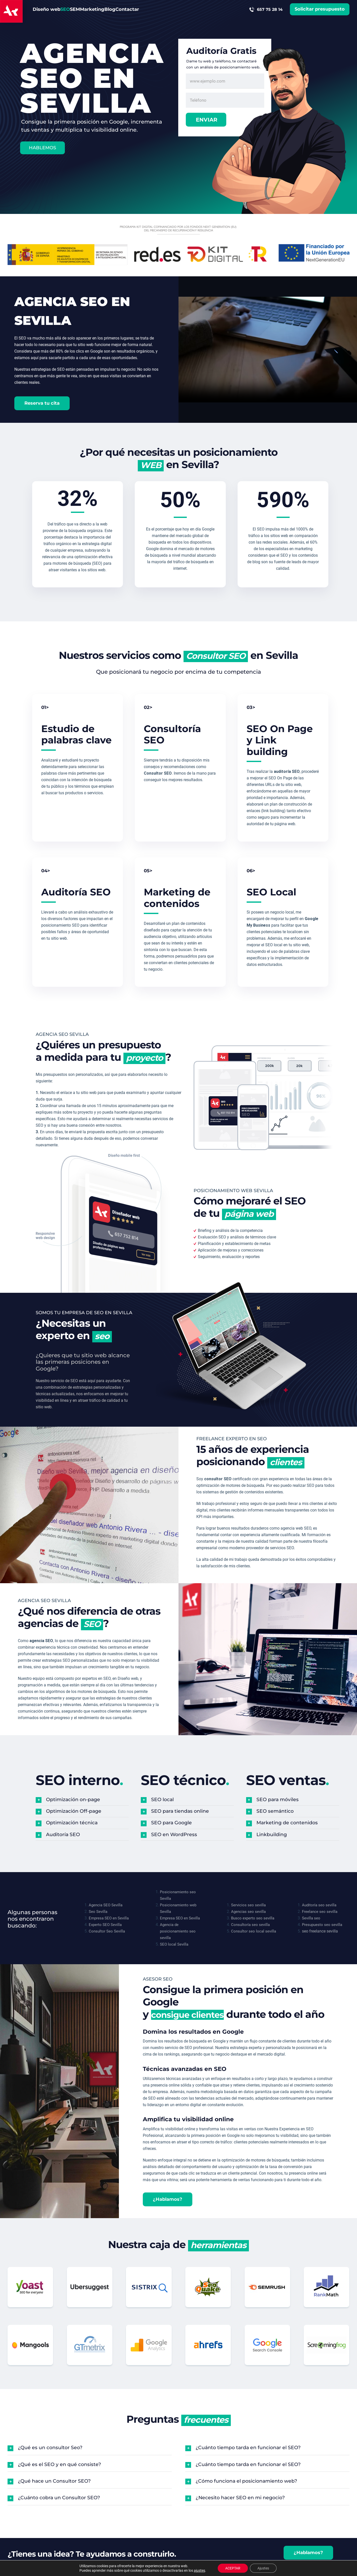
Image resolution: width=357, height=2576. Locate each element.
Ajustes (263, 2568)
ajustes (199, 2570)
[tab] (82, 1800)
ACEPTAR (232, 2568)
